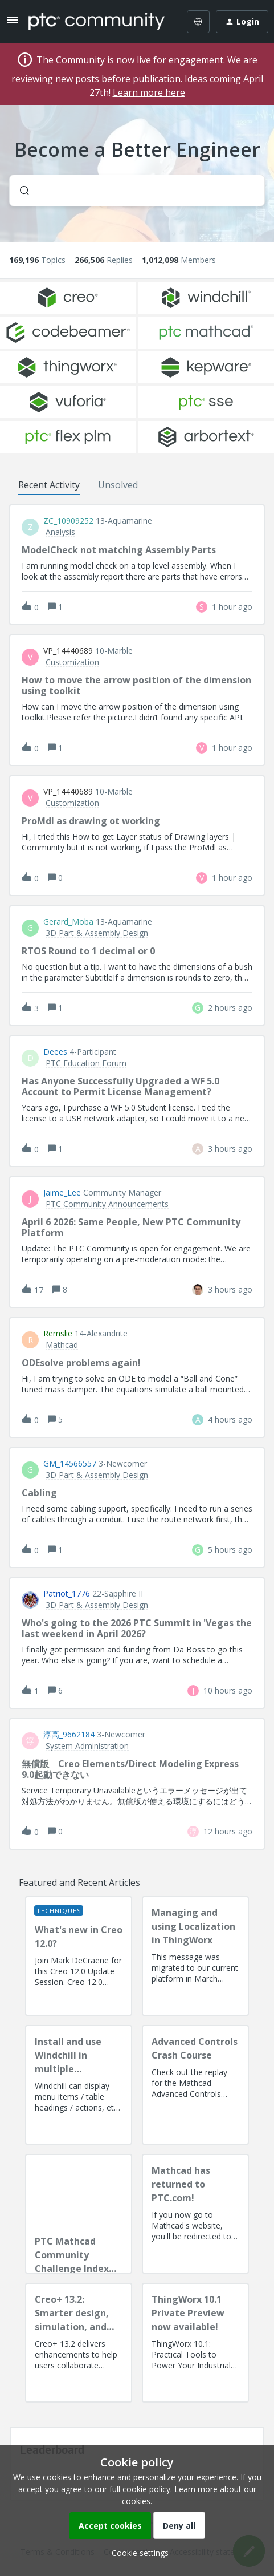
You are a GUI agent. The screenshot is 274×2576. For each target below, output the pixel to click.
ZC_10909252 (68, 521)
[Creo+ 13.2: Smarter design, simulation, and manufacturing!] (78, 2343)
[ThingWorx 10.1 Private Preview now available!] (195, 2343)
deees (55, 1052)
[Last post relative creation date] (232, 607)
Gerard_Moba (68, 922)
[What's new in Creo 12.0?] (78, 1956)
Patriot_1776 (66, 1594)
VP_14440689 (68, 651)
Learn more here (149, 92)
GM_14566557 (69, 1464)
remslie (57, 1334)
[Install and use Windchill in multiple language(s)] (78, 2085)
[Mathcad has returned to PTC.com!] (195, 2214)
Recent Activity (49, 485)
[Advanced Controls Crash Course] (195, 2085)
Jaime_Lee (62, 1193)
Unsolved (118, 485)
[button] (137, 2552)
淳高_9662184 (69, 1735)
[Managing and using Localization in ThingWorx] (195, 1956)
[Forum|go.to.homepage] (96, 22)
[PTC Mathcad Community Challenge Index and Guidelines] (78, 2214)
